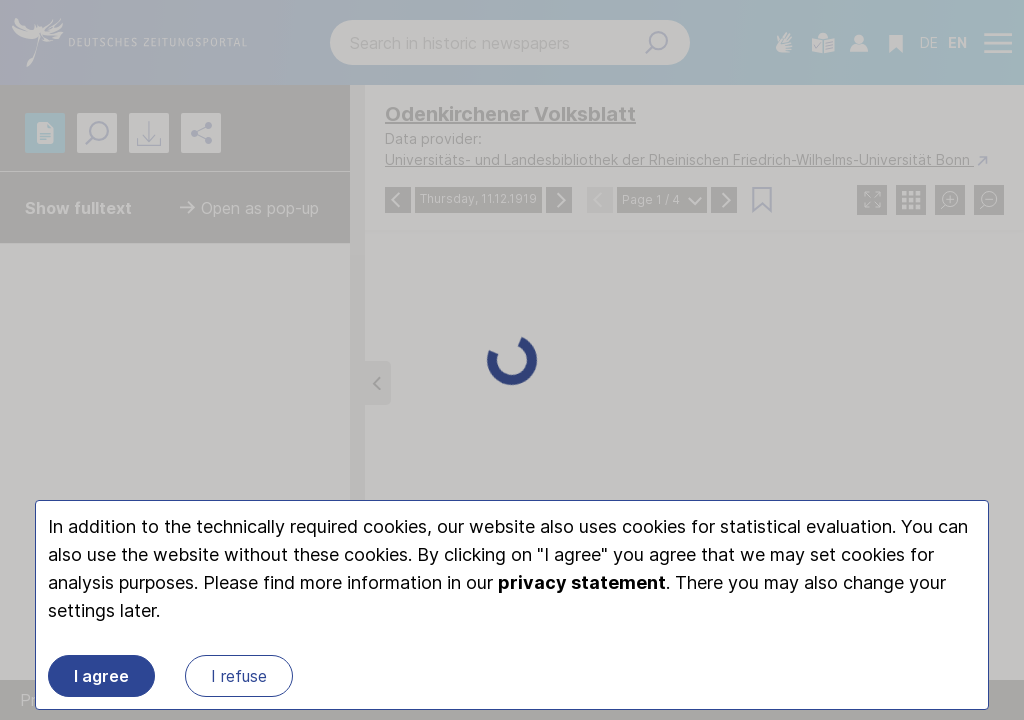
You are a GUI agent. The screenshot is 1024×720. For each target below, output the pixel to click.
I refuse (239, 676)
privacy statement (582, 582)
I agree (101, 676)
